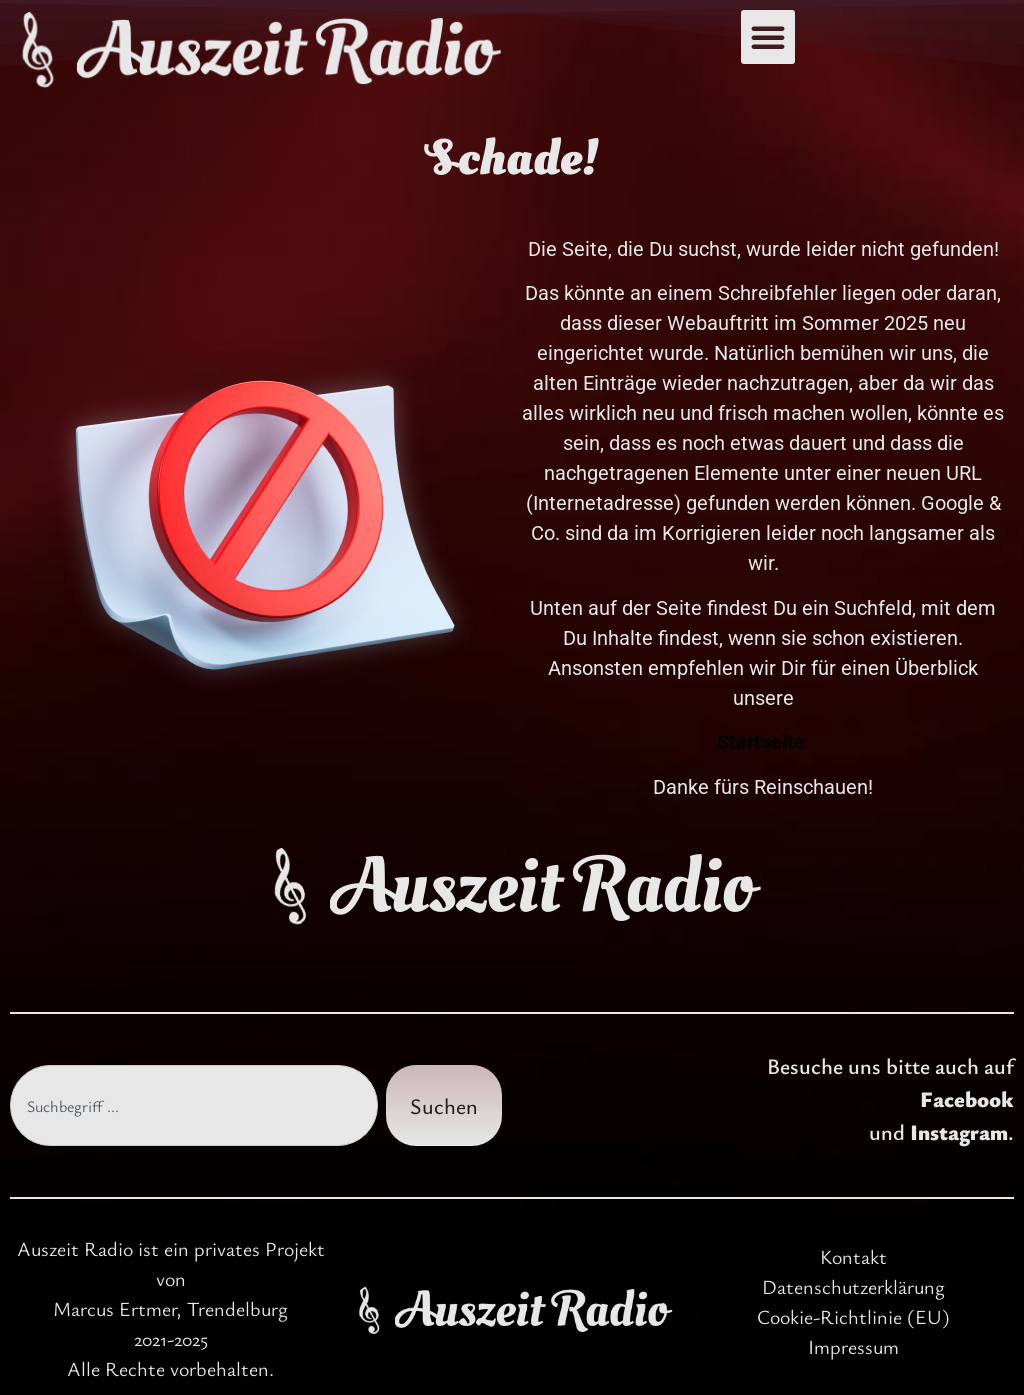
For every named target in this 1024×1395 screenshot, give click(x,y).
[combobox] (194, 1105)
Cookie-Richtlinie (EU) (853, 1316)
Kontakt (853, 1256)
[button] (768, 37)
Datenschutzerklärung (853, 1286)
